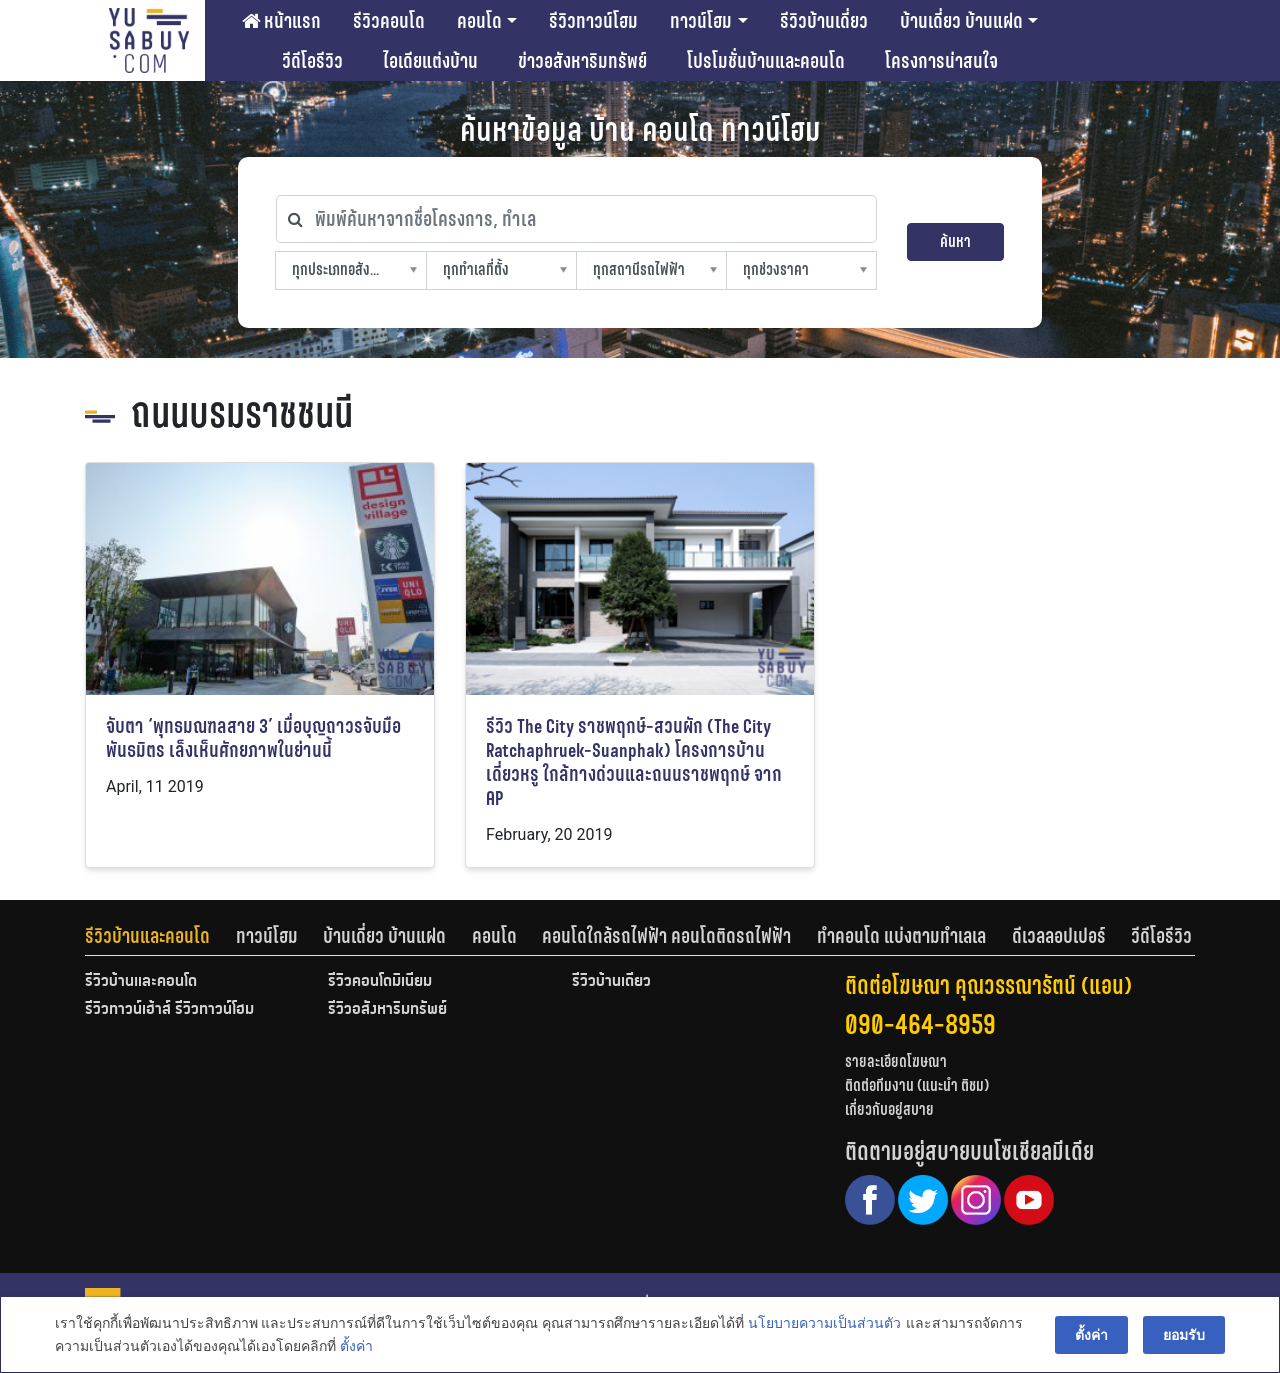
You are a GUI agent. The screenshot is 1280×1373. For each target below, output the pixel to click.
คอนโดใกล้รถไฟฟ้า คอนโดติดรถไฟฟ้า (666, 936)
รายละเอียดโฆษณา (896, 1061)
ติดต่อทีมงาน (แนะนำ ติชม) (917, 1085)
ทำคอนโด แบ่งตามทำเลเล (901, 936)
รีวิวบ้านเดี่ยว (824, 21)
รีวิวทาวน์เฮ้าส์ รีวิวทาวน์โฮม (169, 1010)
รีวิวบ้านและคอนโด (147, 936)
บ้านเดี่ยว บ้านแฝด (961, 21)
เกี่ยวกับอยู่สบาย (889, 1109)
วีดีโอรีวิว (312, 61)
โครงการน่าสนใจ (941, 61)
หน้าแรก (281, 21)
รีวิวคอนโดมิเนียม (380, 982)
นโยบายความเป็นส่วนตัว (824, 1324)
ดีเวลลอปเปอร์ (1059, 936)
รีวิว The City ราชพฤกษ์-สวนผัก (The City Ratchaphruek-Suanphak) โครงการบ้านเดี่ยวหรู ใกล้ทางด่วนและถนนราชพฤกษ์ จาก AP (634, 762)
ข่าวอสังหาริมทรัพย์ (582, 61)
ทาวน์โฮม (701, 21)
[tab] (160, 936)
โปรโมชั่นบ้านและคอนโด (766, 61)
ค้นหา (955, 241)
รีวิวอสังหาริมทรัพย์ (387, 1010)
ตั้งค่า (356, 1347)
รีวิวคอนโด (389, 21)
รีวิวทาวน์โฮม (593, 21)
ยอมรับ (1184, 1335)
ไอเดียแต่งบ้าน (430, 61)
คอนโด (479, 21)
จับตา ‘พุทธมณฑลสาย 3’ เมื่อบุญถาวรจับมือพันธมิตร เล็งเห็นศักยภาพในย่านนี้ (253, 738)
